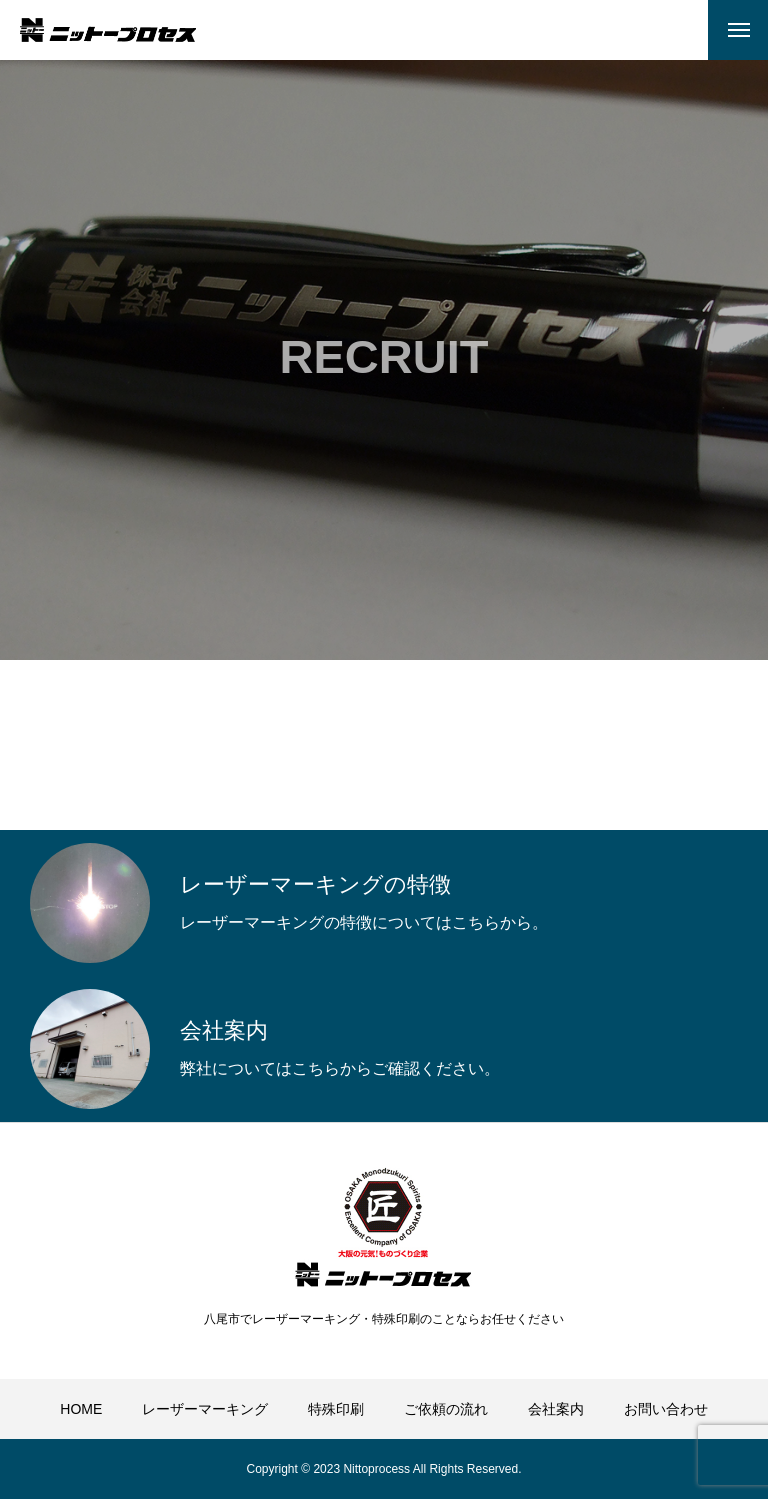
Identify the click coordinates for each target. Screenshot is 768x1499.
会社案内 (556, 1409)
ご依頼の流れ (446, 1409)
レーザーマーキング (205, 1409)
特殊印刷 (336, 1409)
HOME (81, 1409)
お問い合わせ (666, 1409)
